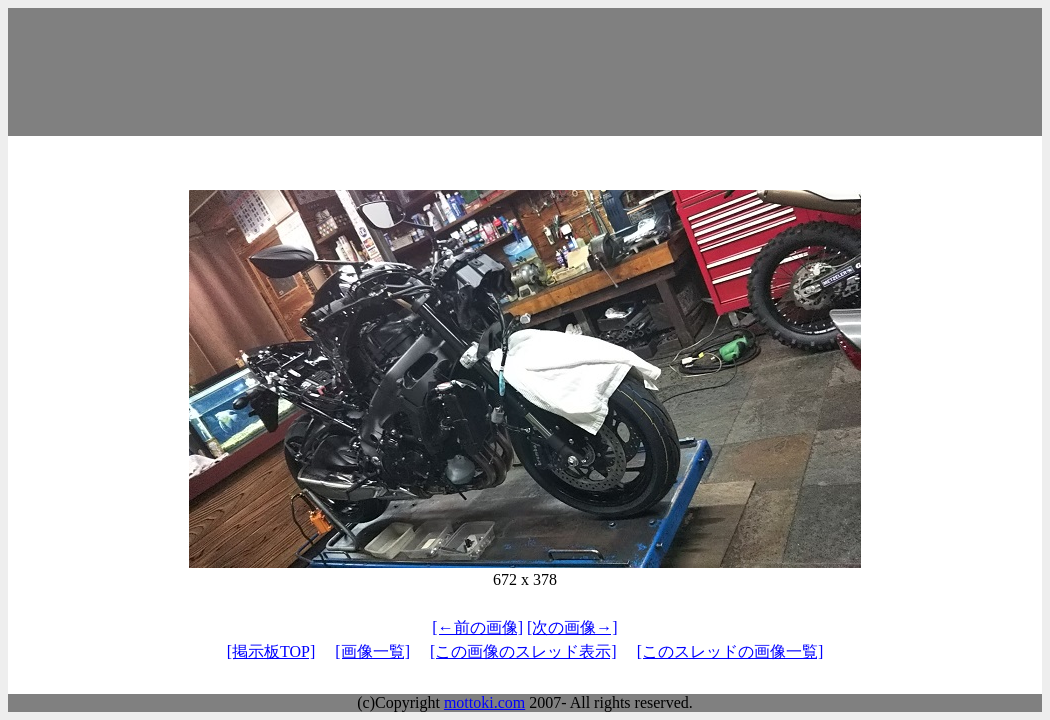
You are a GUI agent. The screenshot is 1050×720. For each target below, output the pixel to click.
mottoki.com (484, 702)
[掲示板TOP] (271, 651)
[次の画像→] (572, 627)
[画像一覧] (372, 651)
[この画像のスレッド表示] (523, 651)
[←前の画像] (477, 627)
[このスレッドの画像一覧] (730, 651)
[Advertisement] (525, 72)
